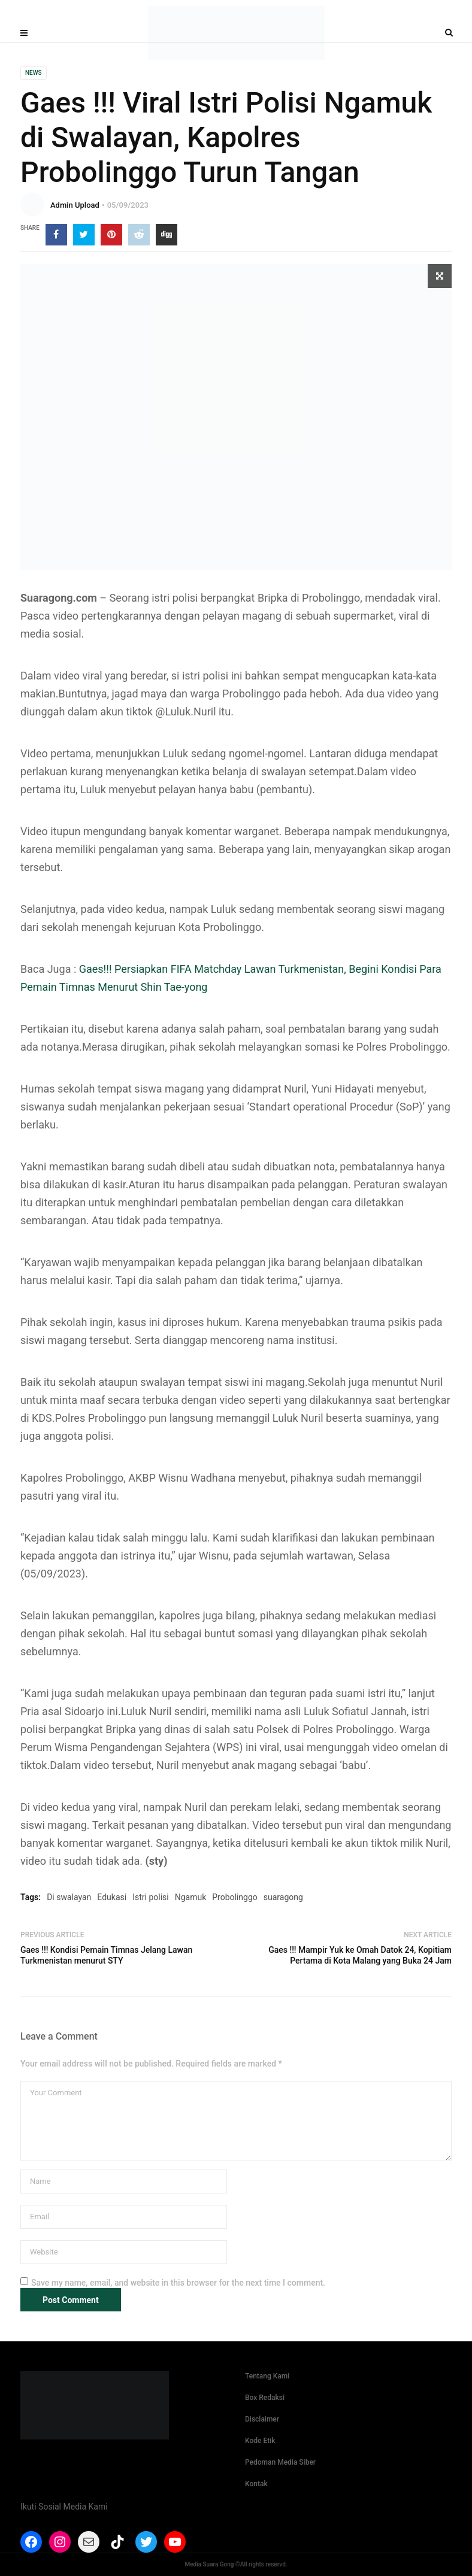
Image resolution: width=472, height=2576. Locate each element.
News (33, 72)
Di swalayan (69, 1897)
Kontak (256, 2484)
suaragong (283, 1897)
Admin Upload (74, 205)
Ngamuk (191, 1897)
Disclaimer (262, 2419)
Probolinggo (235, 1897)
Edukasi (111, 1897)
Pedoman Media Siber (280, 2462)
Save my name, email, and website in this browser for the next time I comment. (178, 2282)
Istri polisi (150, 1897)
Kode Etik (260, 2441)
